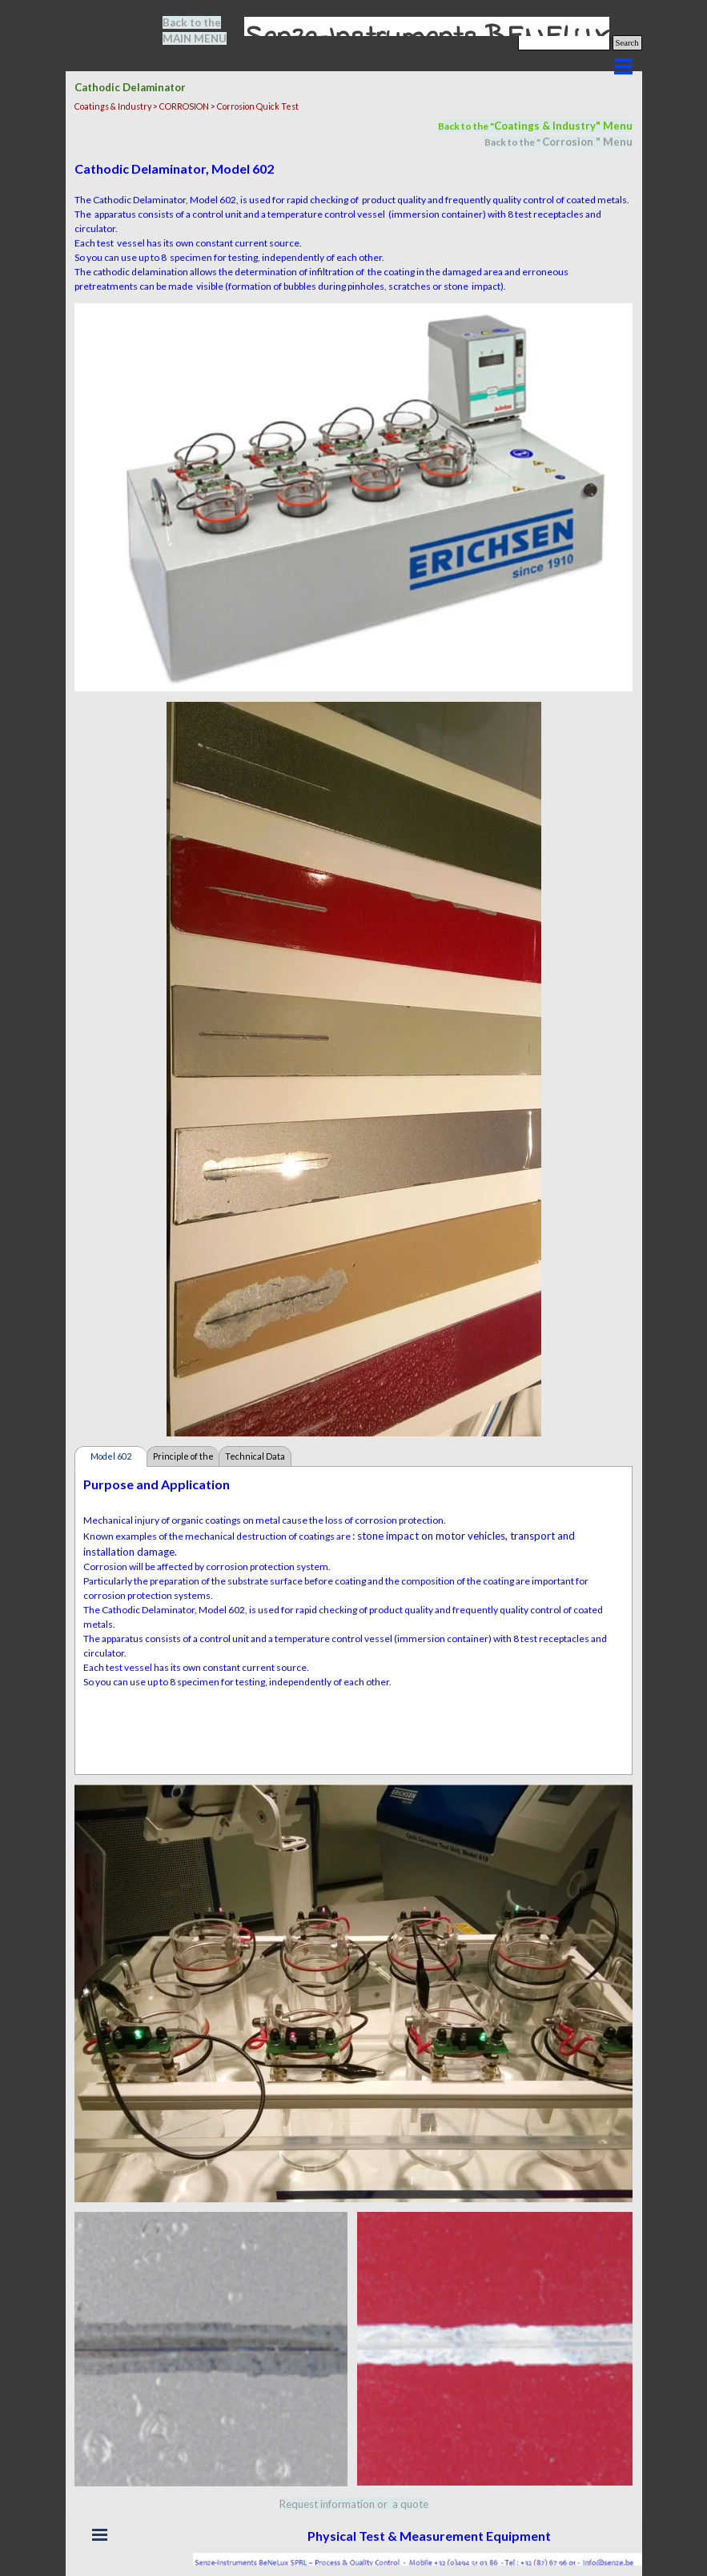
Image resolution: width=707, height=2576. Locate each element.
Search (627, 42)
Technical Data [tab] (255, 1456)
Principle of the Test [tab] (183, 1459)
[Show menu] (623, 66)
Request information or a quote (353, 2504)
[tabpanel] (204, 30)
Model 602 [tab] (110, 1456)
